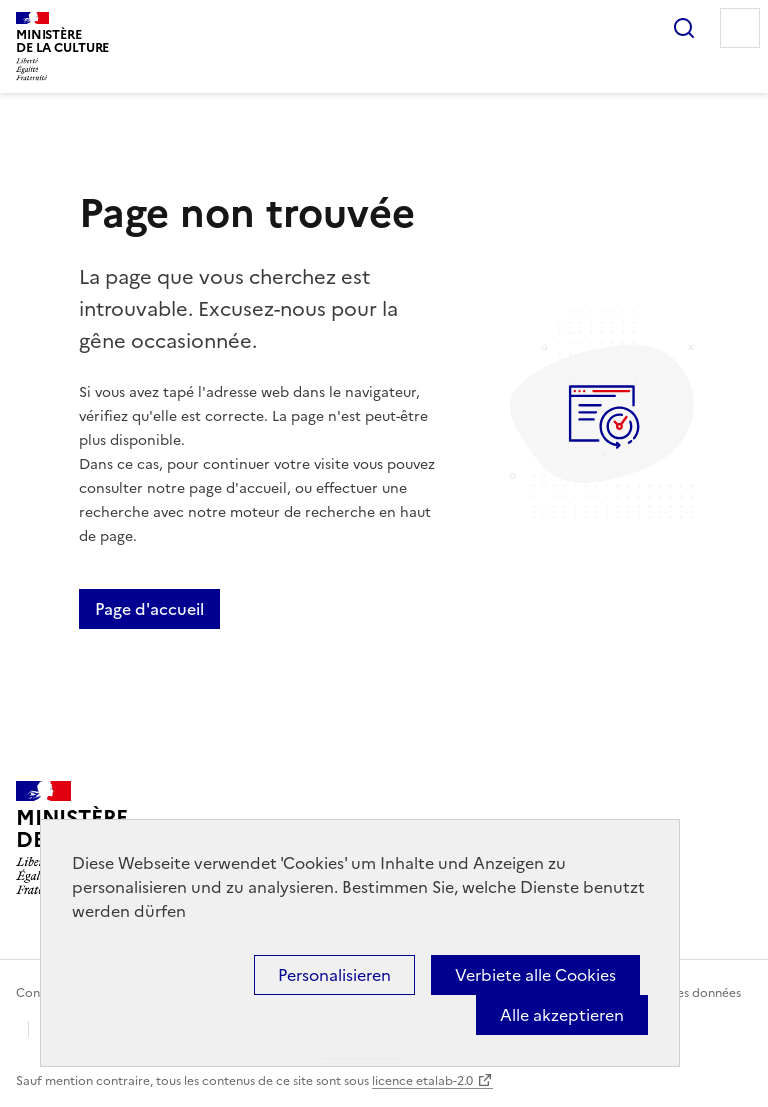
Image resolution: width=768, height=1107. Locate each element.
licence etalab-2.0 (422, 1081)
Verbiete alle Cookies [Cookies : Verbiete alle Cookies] (535, 975)
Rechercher (684, 28)
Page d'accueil (149, 609)
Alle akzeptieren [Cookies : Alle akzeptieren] (562, 1015)
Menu (740, 28)
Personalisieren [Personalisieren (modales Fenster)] (334, 975)
